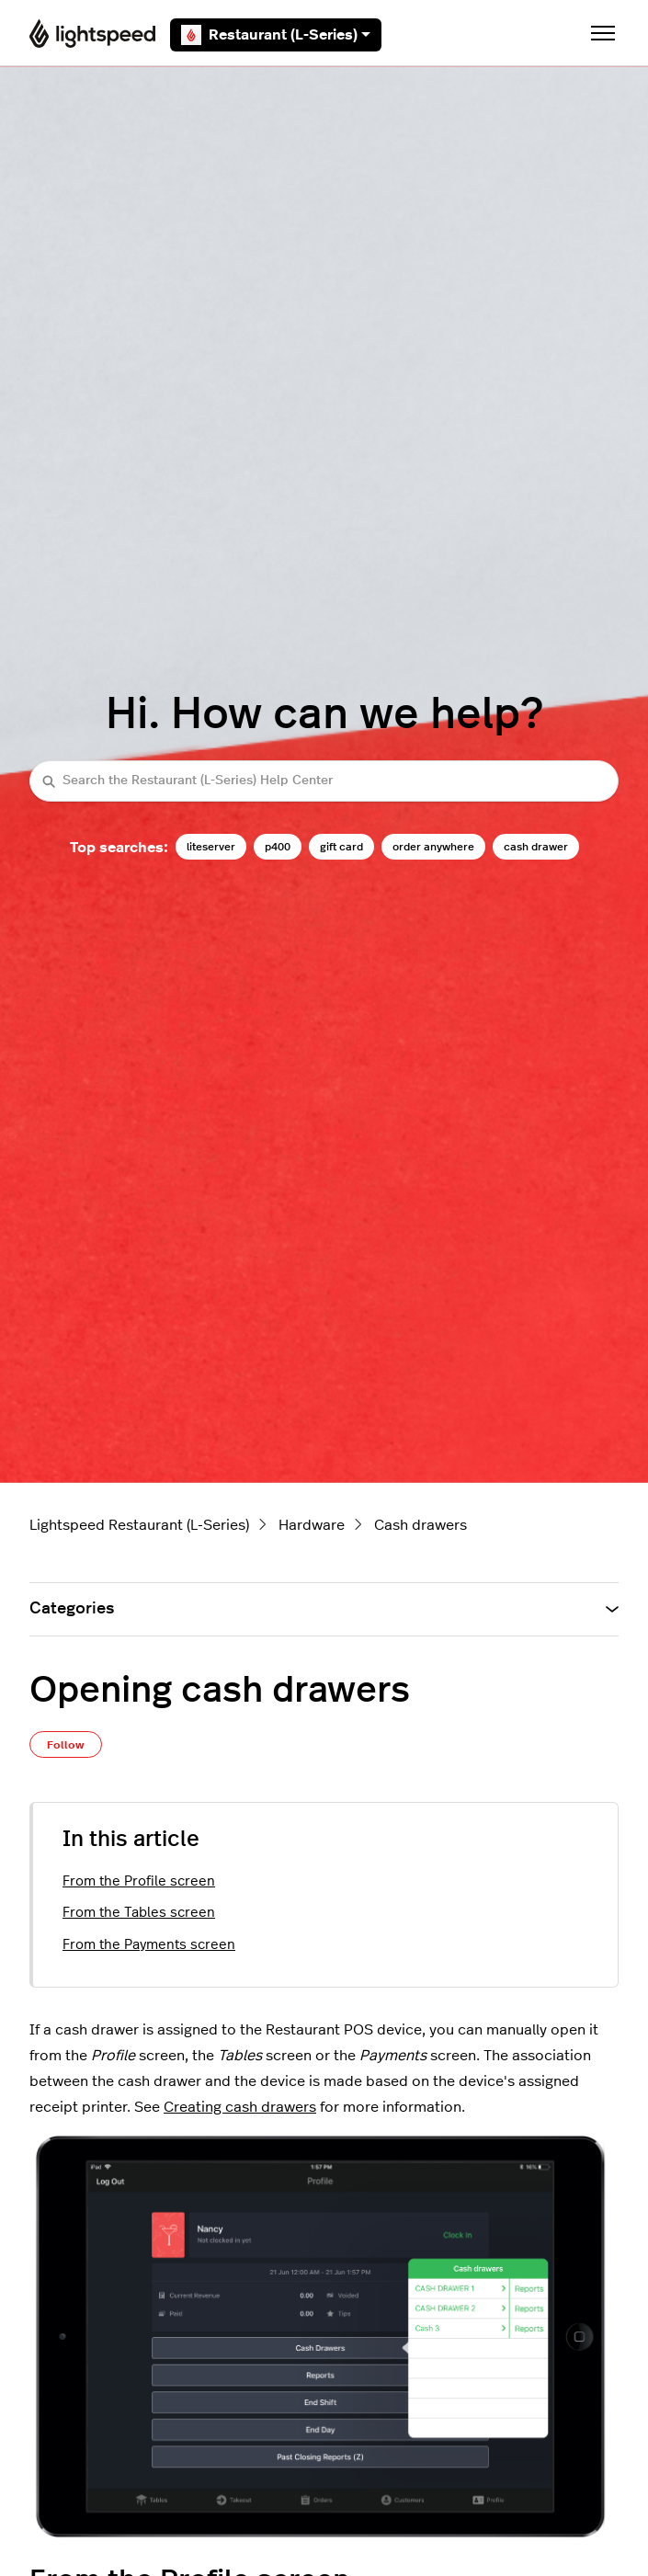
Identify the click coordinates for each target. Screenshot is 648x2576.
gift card (341, 846)
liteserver (211, 846)
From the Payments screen (149, 1945)
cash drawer (536, 846)
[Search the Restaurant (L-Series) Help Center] (324, 781)
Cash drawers (420, 1525)
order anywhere (433, 846)
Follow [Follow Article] (66, 1744)
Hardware (312, 1525)
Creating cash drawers (240, 2107)
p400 (277, 846)
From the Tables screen (139, 1913)
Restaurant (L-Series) (275, 35)
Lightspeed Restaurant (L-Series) (139, 1525)
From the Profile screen (139, 1881)
